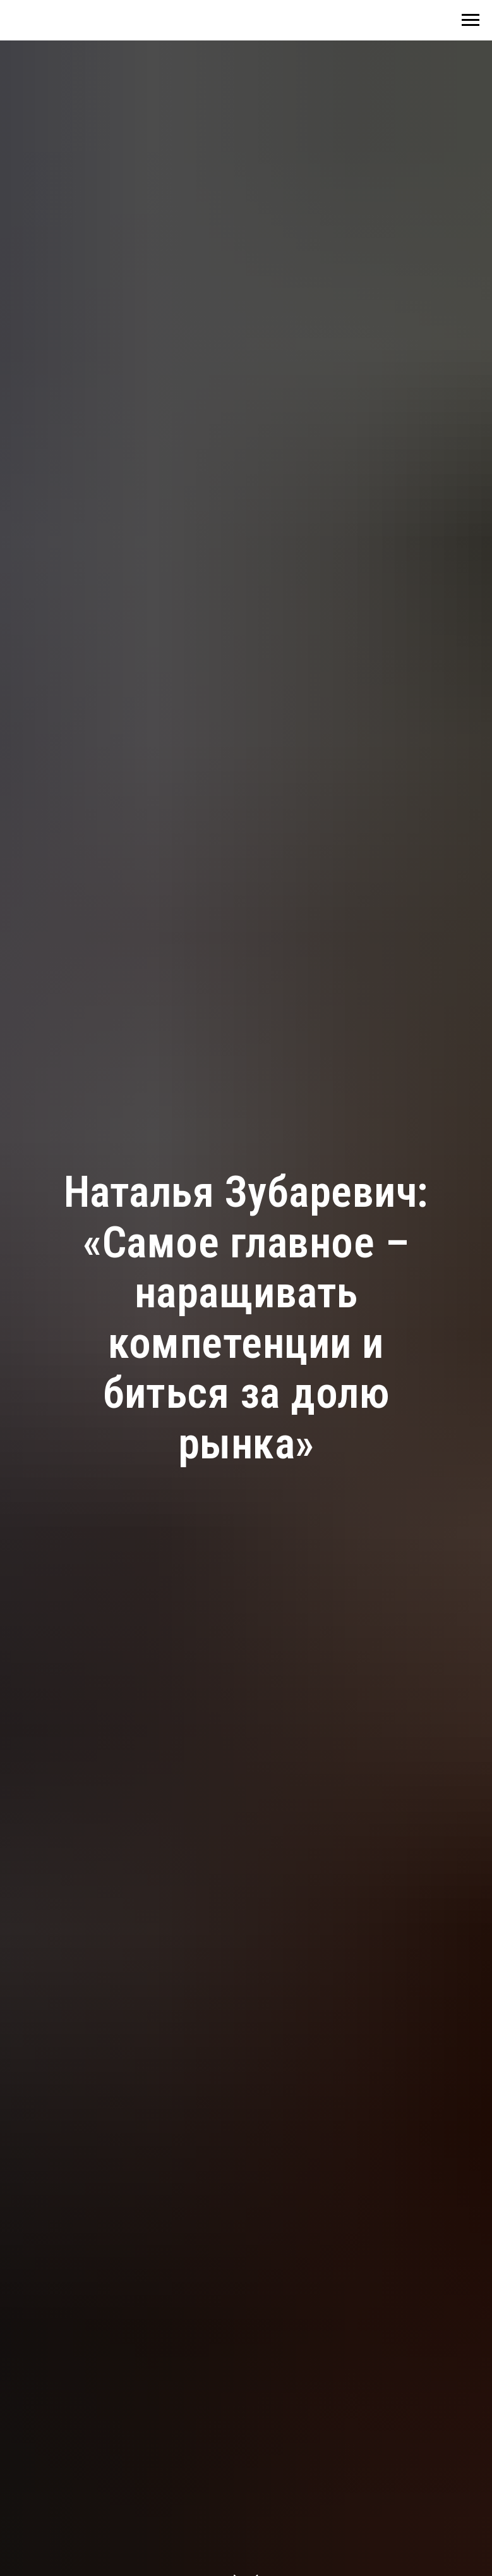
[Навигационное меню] (470, 20)
